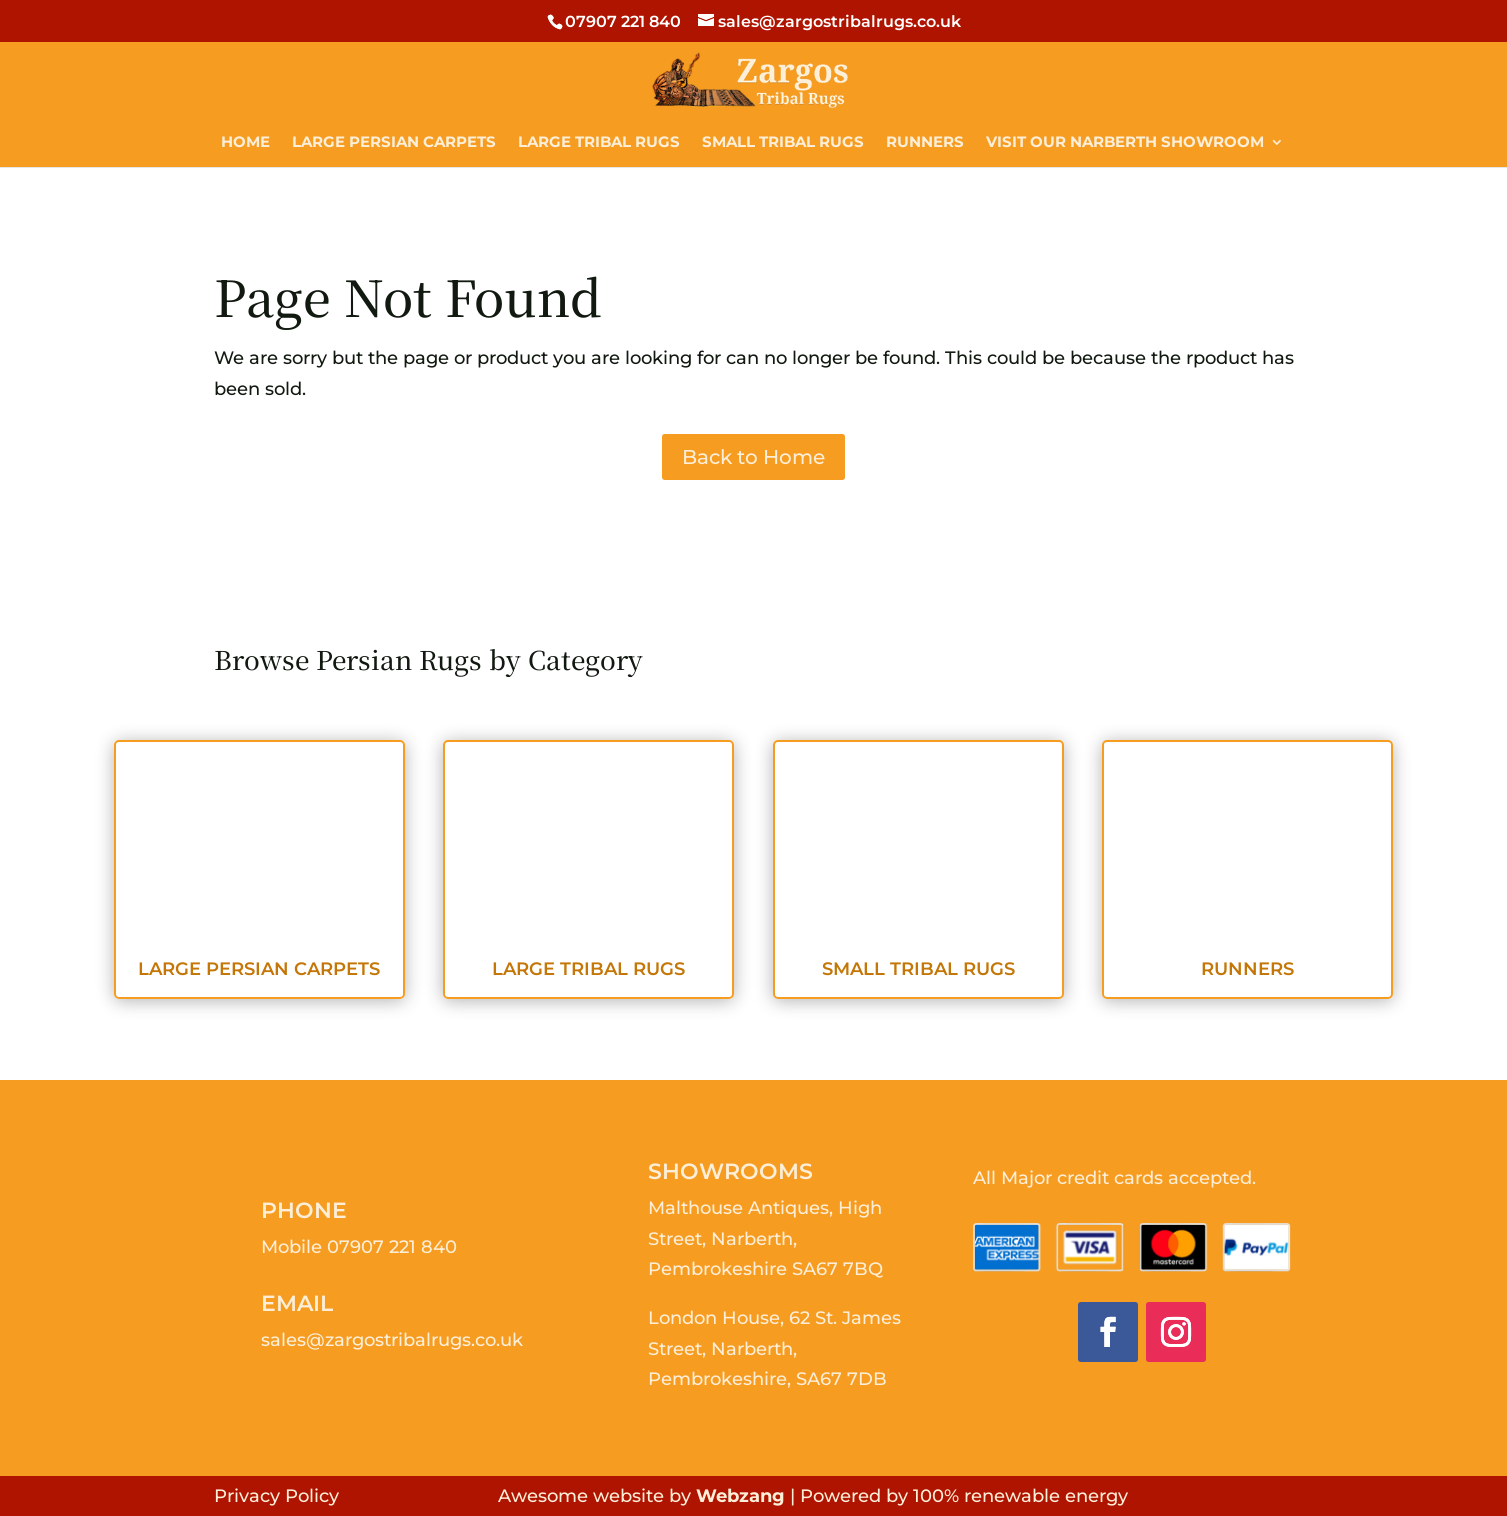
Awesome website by (641, 1496)
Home (245, 143)
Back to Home (753, 457)
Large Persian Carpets (394, 143)
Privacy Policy (276, 1496)
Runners (925, 143)
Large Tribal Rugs (599, 143)
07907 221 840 (392, 1247)
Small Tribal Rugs (783, 143)
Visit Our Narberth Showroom (1125, 143)
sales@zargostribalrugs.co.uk (392, 1340)
